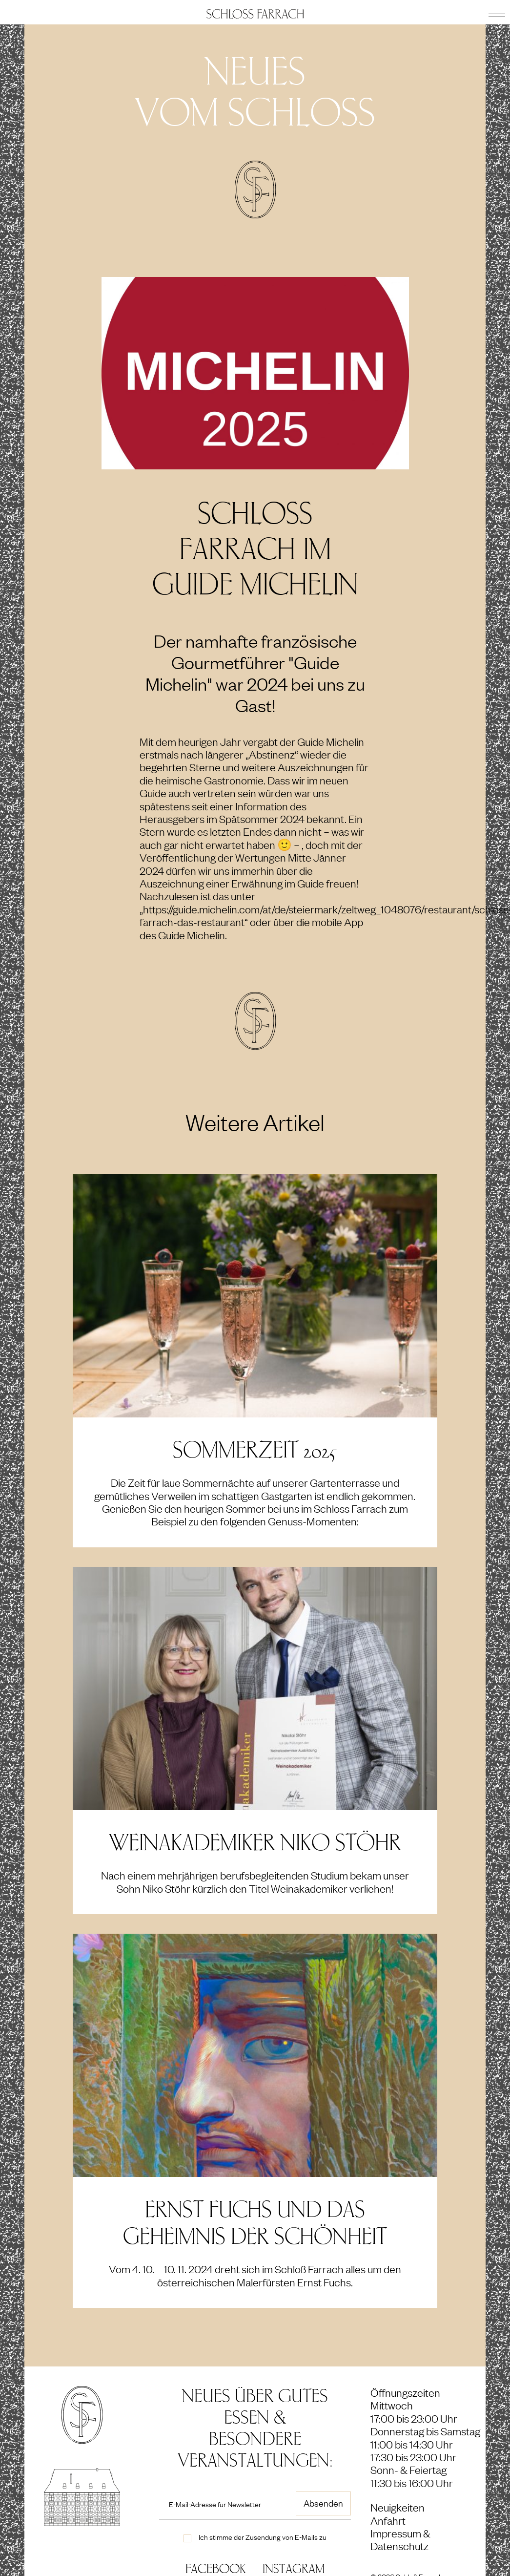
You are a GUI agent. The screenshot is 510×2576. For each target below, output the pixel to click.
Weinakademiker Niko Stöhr (255, 1843)
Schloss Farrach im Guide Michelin (255, 549)
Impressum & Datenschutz (400, 2539)
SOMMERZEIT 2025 (255, 1450)
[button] (497, 12)
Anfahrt (388, 2520)
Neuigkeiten (397, 2507)
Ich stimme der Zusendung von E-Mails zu (262, 2536)
